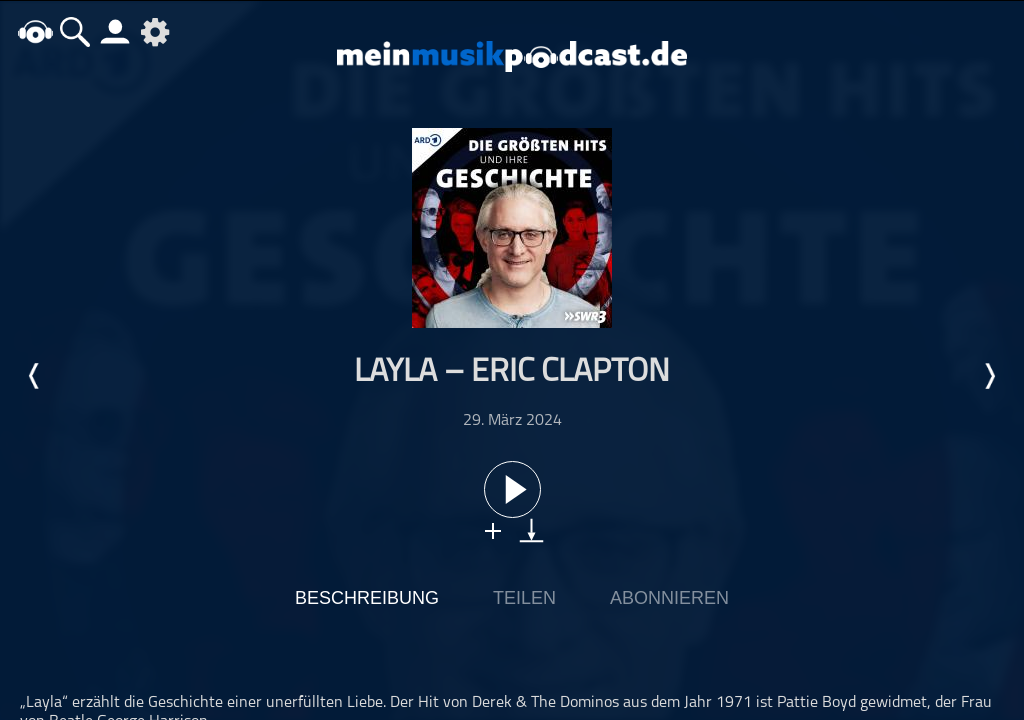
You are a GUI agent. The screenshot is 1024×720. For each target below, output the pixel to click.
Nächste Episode (989, 376)
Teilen (524, 598)
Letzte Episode (35, 376)
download (531, 530)
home (35, 31)
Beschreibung (367, 598)
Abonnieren (669, 598)
